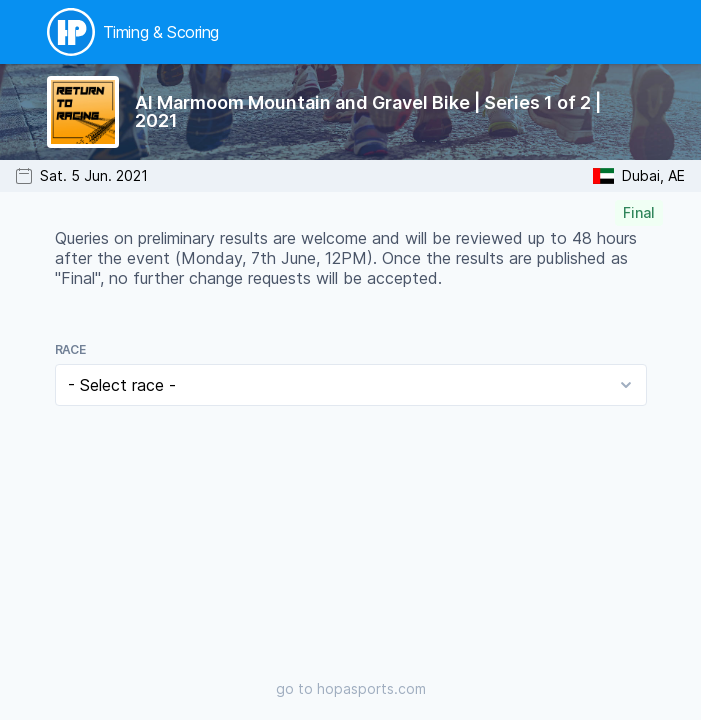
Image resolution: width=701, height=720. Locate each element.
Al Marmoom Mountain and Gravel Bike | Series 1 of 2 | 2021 (368, 111)
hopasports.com (371, 688)
